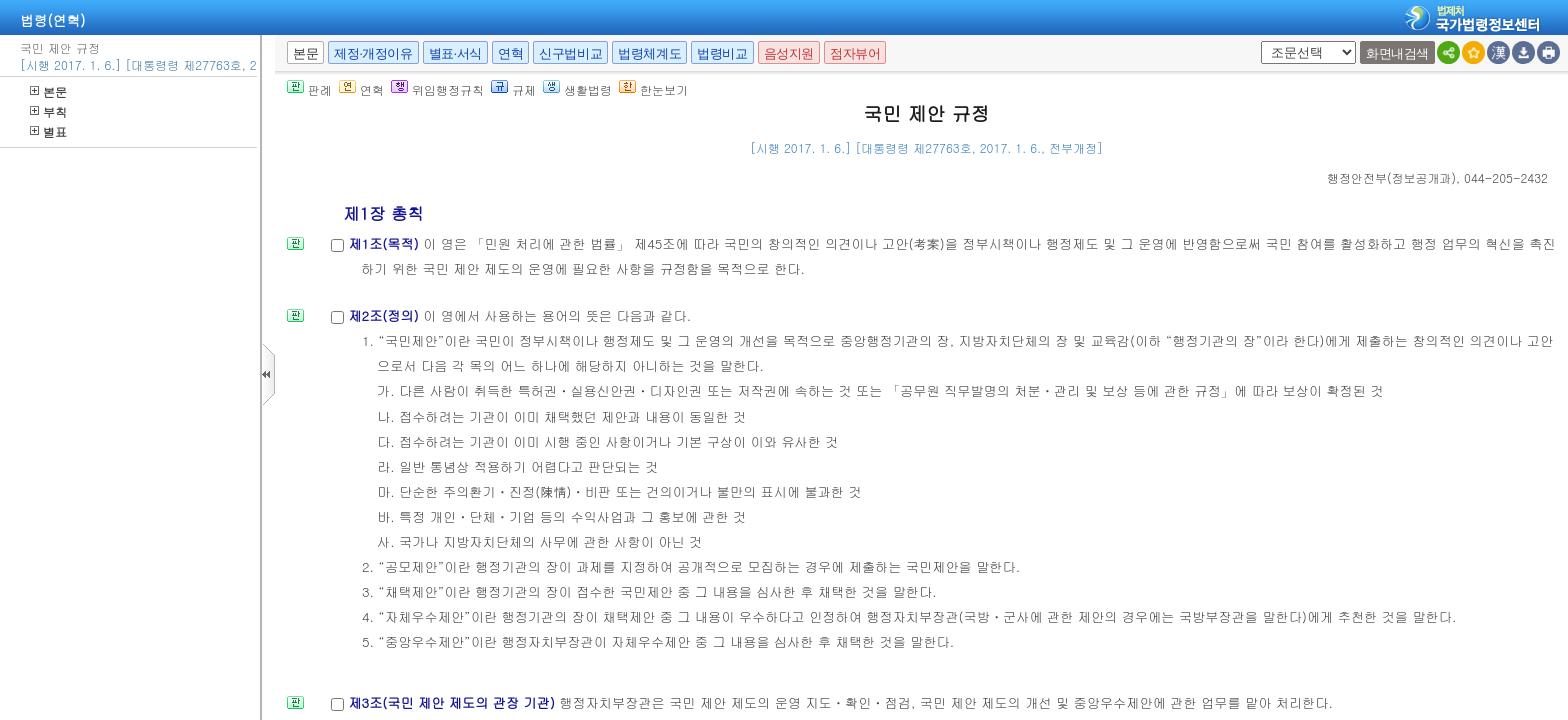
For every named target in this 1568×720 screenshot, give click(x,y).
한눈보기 (653, 89)
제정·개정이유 (373, 53)
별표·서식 (455, 53)
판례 (309, 89)
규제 (513, 89)
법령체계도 (649, 53)
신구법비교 (570, 53)
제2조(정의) (385, 315)
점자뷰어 (855, 53)
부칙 (48, 111)
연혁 (510, 53)
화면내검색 (1397, 53)
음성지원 (789, 53)
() (1391, 177)
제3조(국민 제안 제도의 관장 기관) (453, 702)
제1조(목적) (385, 243)
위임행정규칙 (437, 89)
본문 (48, 91)
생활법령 (577, 89)
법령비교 (722, 53)
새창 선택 (1257, 41)
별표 (48, 131)
